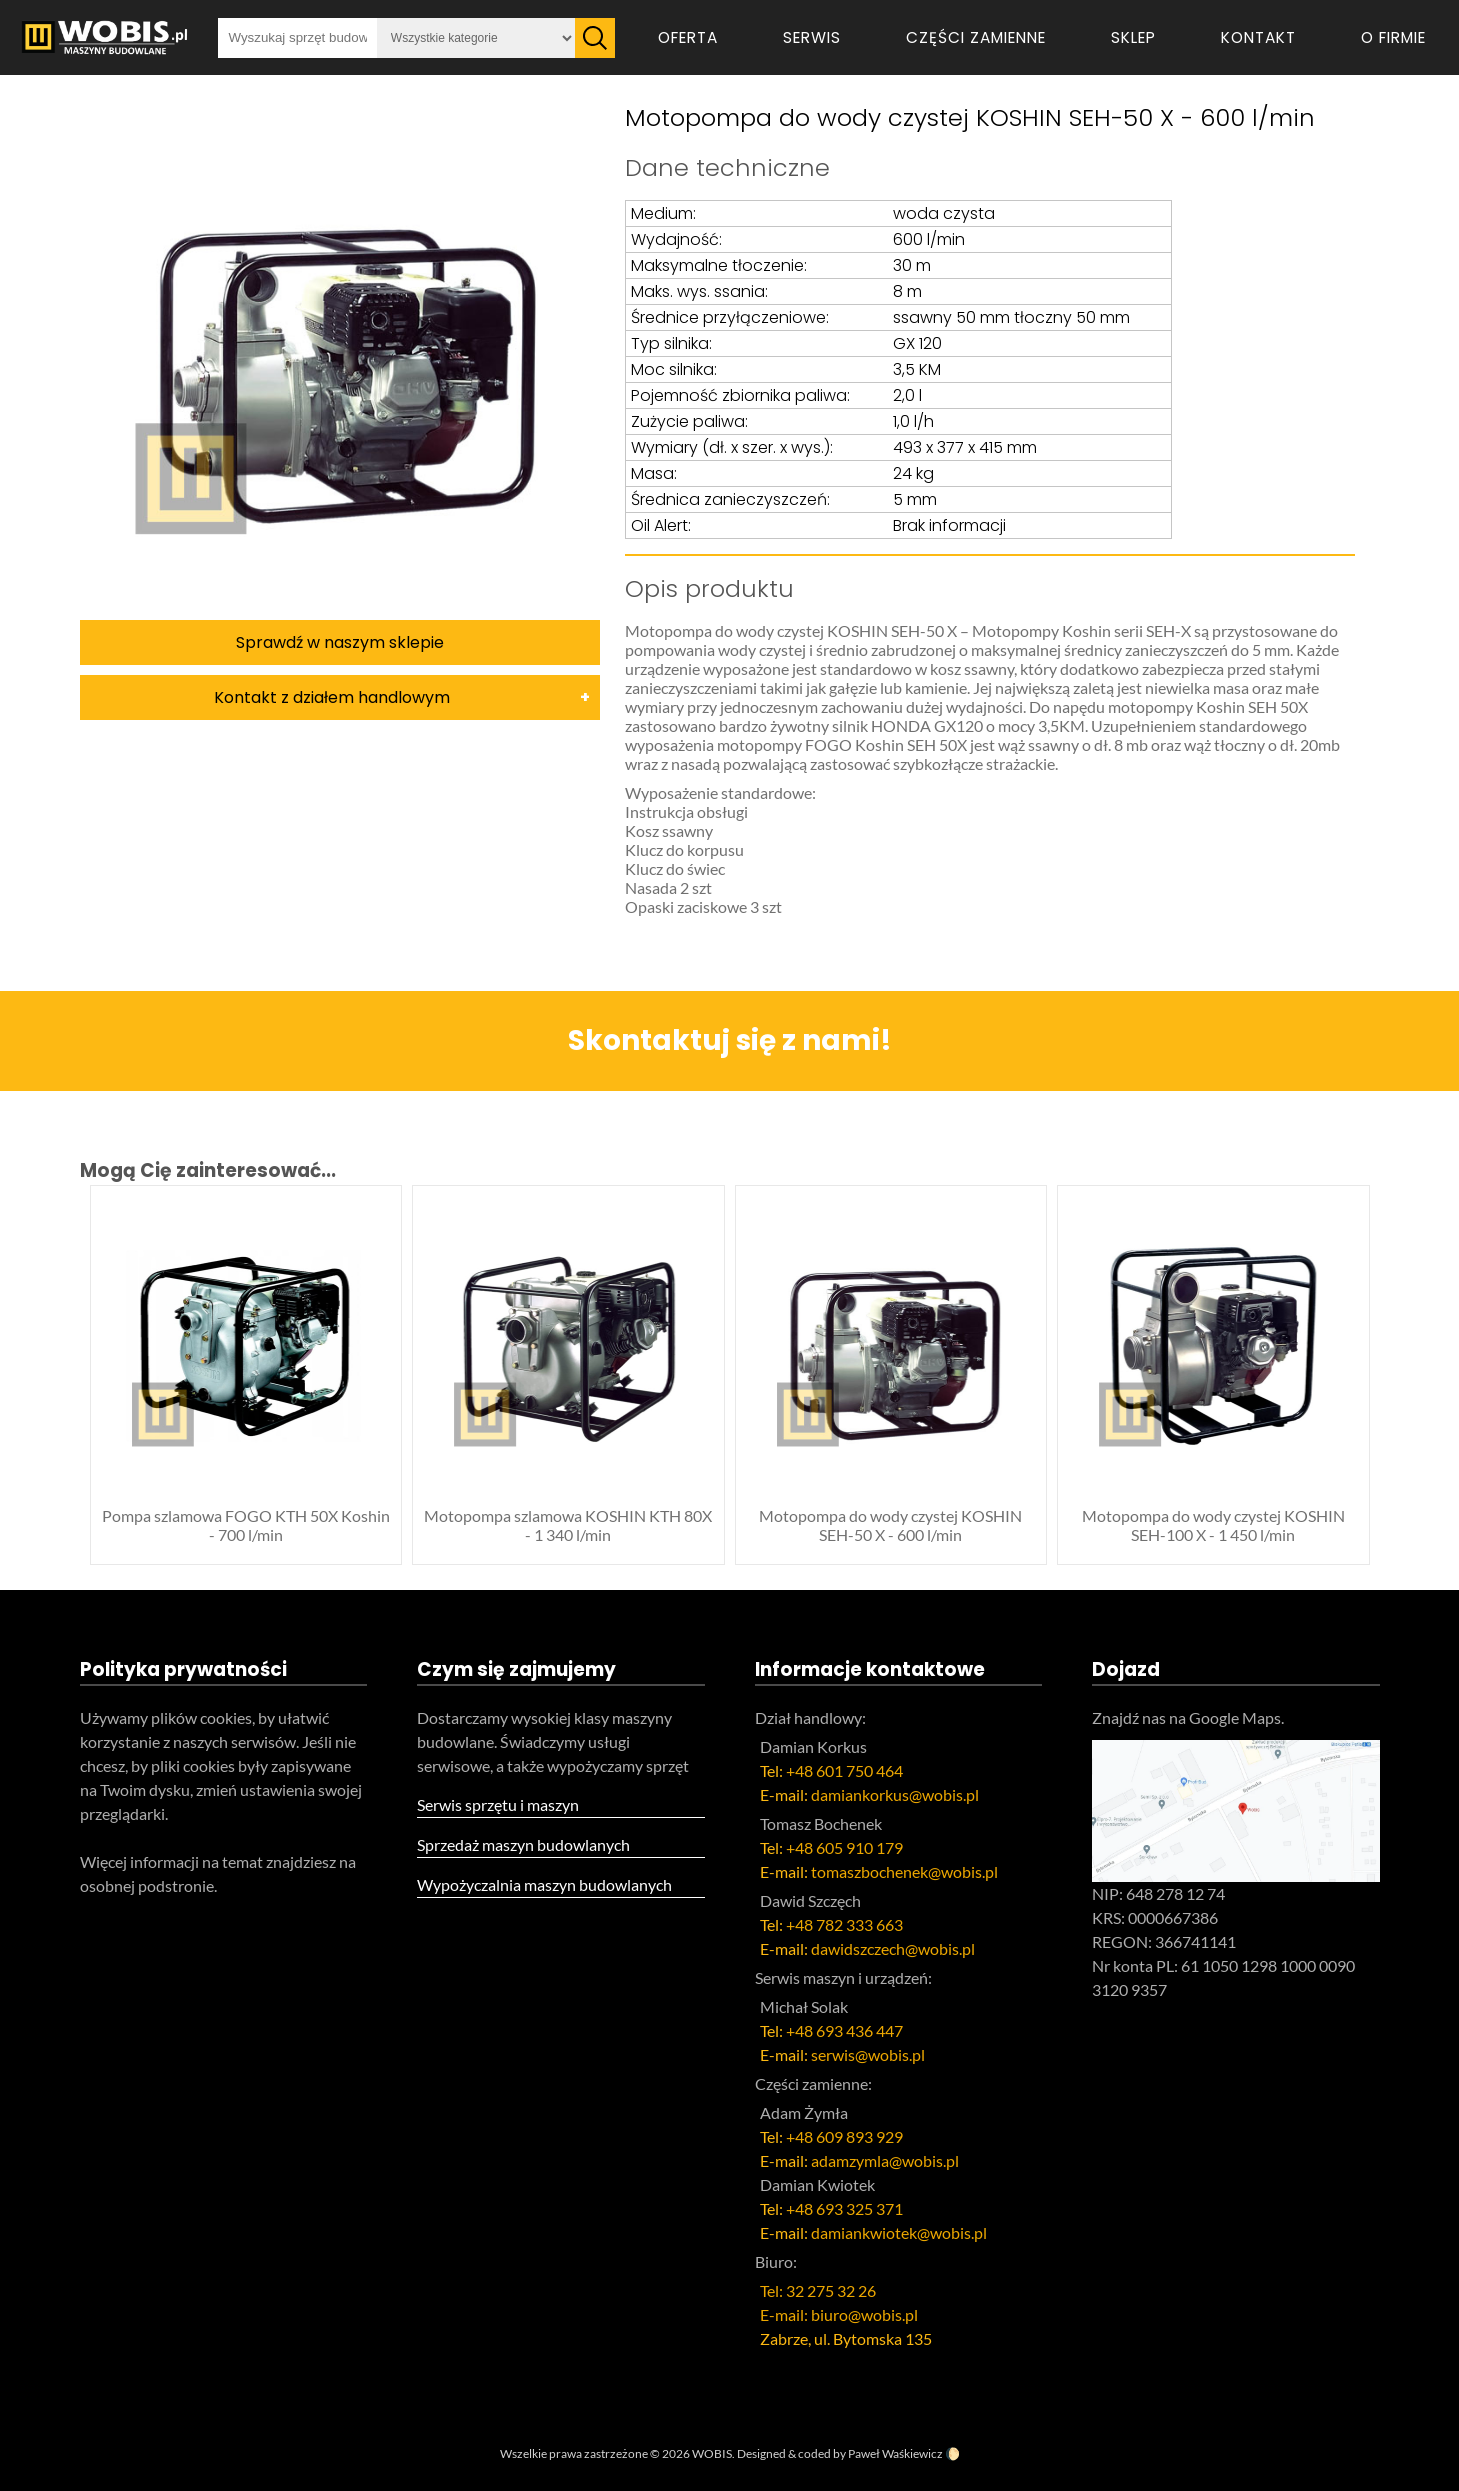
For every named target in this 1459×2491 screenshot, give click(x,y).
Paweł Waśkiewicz (895, 2453)
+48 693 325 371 (844, 2208)
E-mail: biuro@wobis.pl (839, 2314)
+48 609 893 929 (844, 2136)
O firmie (1393, 37)
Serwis (812, 37)
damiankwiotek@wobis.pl (899, 2232)
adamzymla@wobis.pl (885, 2160)
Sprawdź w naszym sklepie (340, 642)
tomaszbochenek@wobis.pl (904, 1871)
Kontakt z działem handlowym (332, 697)
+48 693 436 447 (844, 2030)
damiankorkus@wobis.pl (895, 1794)
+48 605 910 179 (844, 1847)
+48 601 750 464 (844, 1770)
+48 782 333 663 (844, 1924)
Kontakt (1258, 37)
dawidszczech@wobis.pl (893, 1948)
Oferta (688, 37)
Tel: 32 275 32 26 (818, 2290)
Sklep (1133, 37)
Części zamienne (976, 37)
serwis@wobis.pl (868, 2054)
